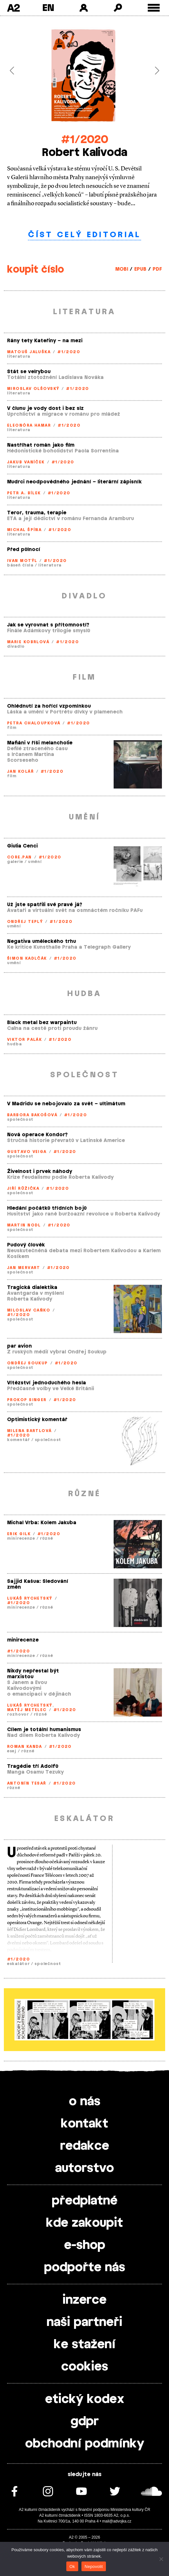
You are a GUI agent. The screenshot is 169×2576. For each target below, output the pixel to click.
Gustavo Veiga (27, 1151)
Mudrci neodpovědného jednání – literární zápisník (74, 482)
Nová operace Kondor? (37, 1135)
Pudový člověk (26, 1245)
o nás (84, 2101)
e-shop (84, 2245)
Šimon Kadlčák (27, 958)
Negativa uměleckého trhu (41, 941)
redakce (84, 2146)
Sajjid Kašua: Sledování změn (37, 1584)
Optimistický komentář (37, 1420)
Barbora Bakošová (32, 1115)
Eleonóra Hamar (29, 425)
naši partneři (84, 2322)
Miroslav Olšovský (33, 388)
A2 (13, 8)
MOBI (121, 269)
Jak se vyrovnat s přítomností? (48, 625)
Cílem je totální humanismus (44, 1730)
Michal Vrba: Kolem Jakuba (41, 1523)
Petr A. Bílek (24, 493)
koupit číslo (35, 269)
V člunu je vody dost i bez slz (45, 408)
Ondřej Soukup (27, 1363)
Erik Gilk (19, 1534)
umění (35, 861)
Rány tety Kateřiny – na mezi (44, 341)
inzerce (84, 2300)
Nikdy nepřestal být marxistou (33, 1674)
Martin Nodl (24, 1225)
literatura (18, 356)
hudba (14, 1044)
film (12, 727)
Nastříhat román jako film (40, 445)
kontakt (84, 2124)
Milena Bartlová (29, 1430)
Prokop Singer (27, 1400)
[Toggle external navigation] (154, 8)
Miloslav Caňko (28, 1310)
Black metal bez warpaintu (42, 1023)
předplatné (84, 2201)
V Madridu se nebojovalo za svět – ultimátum (66, 1104)
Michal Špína (24, 530)
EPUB (140, 269)
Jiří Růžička (23, 1188)
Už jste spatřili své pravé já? (44, 905)
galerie (15, 861)
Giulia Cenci (22, 846)
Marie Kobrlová (28, 642)
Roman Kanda (24, 1746)
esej (11, 1751)
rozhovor (18, 1714)
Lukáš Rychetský (29, 1598)
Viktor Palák (24, 1039)
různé (46, 1538)
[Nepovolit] (161, 2559)
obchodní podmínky (84, 2444)
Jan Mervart (23, 1267)
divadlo (16, 646)
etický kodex (84, 2399)
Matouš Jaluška (29, 352)
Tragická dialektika (32, 1287)
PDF (157, 269)
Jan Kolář (20, 771)
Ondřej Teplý (25, 921)
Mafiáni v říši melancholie (39, 743)
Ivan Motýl (22, 560)
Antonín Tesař (26, 1783)
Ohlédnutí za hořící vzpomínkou (49, 706)
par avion (19, 1346)
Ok (72, 2566)
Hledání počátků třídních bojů (47, 1208)
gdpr (84, 2421)
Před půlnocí (23, 550)
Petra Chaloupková (33, 723)
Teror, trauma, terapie (36, 513)
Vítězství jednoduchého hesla (46, 1383)
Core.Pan (19, 857)
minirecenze (21, 1538)
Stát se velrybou (29, 372)
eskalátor (18, 1963)
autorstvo (84, 2168)
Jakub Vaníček (26, 462)
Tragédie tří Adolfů (32, 1766)
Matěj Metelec (27, 1710)
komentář (18, 1440)
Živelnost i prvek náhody (39, 1171)
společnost (20, 1119)
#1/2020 (84, 140)
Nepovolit (94, 2566)
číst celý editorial (84, 235)
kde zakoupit (84, 2223)
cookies (84, 2367)
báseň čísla (20, 565)
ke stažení (85, 2344)
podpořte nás (84, 2267)
